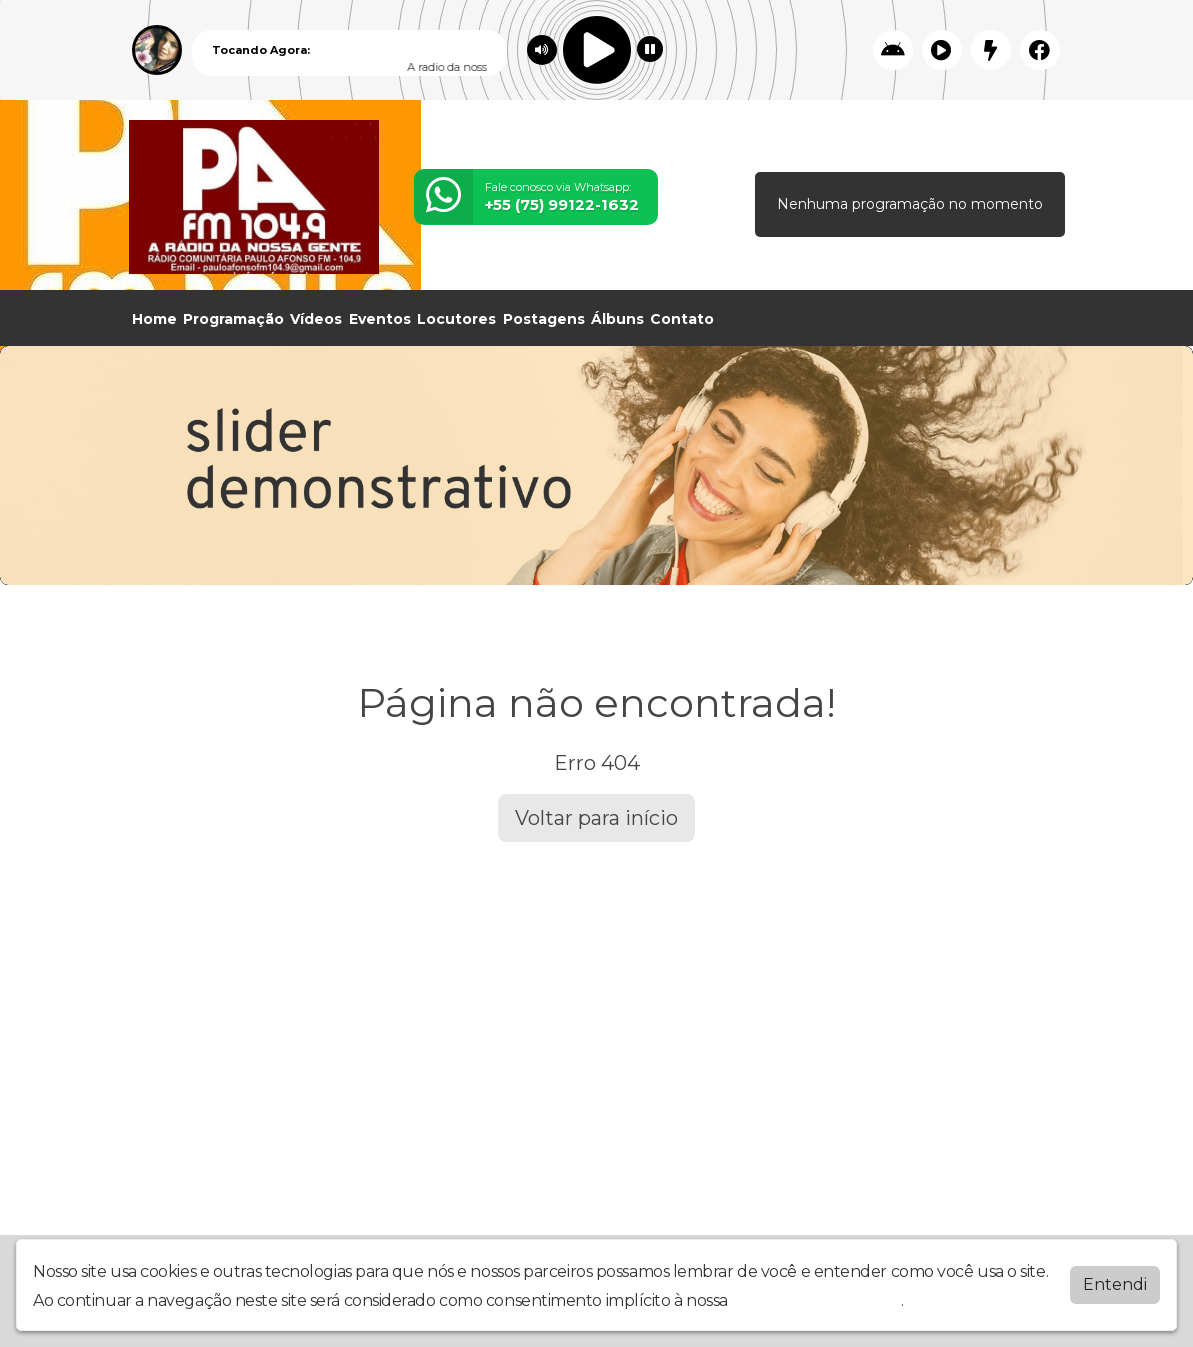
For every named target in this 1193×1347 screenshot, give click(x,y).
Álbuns (617, 319)
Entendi (1115, 1284)
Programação (233, 319)
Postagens (544, 319)
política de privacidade (817, 1300)
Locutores (456, 319)
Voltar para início (596, 818)
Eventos (380, 319)
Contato (682, 319)
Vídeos (316, 319)
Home (154, 319)
